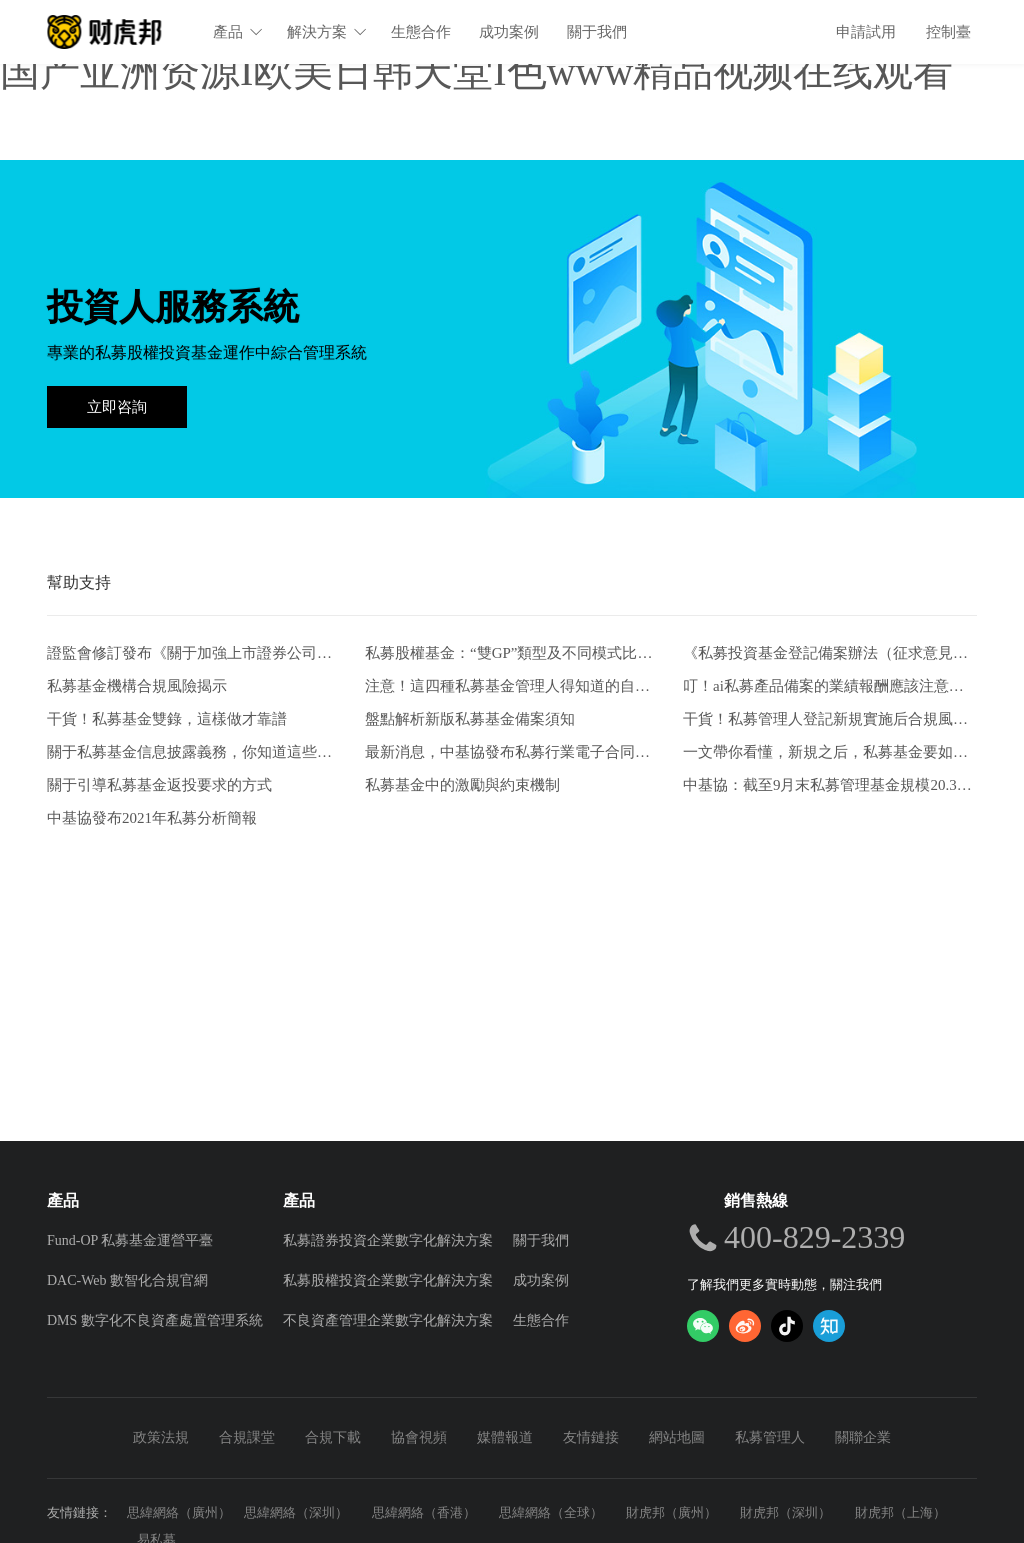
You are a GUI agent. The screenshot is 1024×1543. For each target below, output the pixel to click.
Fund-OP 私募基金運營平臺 (130, 1240)
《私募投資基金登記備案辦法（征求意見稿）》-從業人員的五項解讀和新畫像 (830, 653)
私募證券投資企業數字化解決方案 (388, 1240)
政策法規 (161, 1437)
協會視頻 (419, 1437)
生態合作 (422, 32)
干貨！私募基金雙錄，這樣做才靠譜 (167, 719)
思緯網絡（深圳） (296, 1512)
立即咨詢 (117, 407)
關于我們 (598, 32)
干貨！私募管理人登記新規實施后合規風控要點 (830, 719)
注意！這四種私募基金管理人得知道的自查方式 (512, 686)
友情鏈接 (591, 1437)
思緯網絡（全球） (551, 1512)
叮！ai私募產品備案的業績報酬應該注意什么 (830, 686)
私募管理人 (770, 1437)
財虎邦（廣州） (671, 1512)
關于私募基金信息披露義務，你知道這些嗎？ (194, 752)
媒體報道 (505, 1437)
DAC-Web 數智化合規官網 (127, 1280)
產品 (239, 32)
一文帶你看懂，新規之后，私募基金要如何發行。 (830, 752)
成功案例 (510, 32)
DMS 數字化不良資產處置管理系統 (155, 1320)
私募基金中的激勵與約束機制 (462, 785)
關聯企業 (863, 1437)
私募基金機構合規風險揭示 (137, 686)
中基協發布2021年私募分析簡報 (152, 818)
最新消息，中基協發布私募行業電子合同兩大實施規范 (512, 752)
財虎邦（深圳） (785, 1512)
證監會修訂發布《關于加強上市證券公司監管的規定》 (194, 653)
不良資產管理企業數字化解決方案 (388, 1320)
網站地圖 (677, 1437)
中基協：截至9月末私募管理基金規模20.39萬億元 (830, 785)
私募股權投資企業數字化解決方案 (388, 1280)
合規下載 (333, 1437)
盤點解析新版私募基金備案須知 (470, 719)
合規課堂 (247, 1437)
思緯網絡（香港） (424, 1512)
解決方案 (328, 32)
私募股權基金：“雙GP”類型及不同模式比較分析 (512, 653)
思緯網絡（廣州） (179, 1512)
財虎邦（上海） (900, 1512)
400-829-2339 (814, 1237)
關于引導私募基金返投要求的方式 (159, 785)
